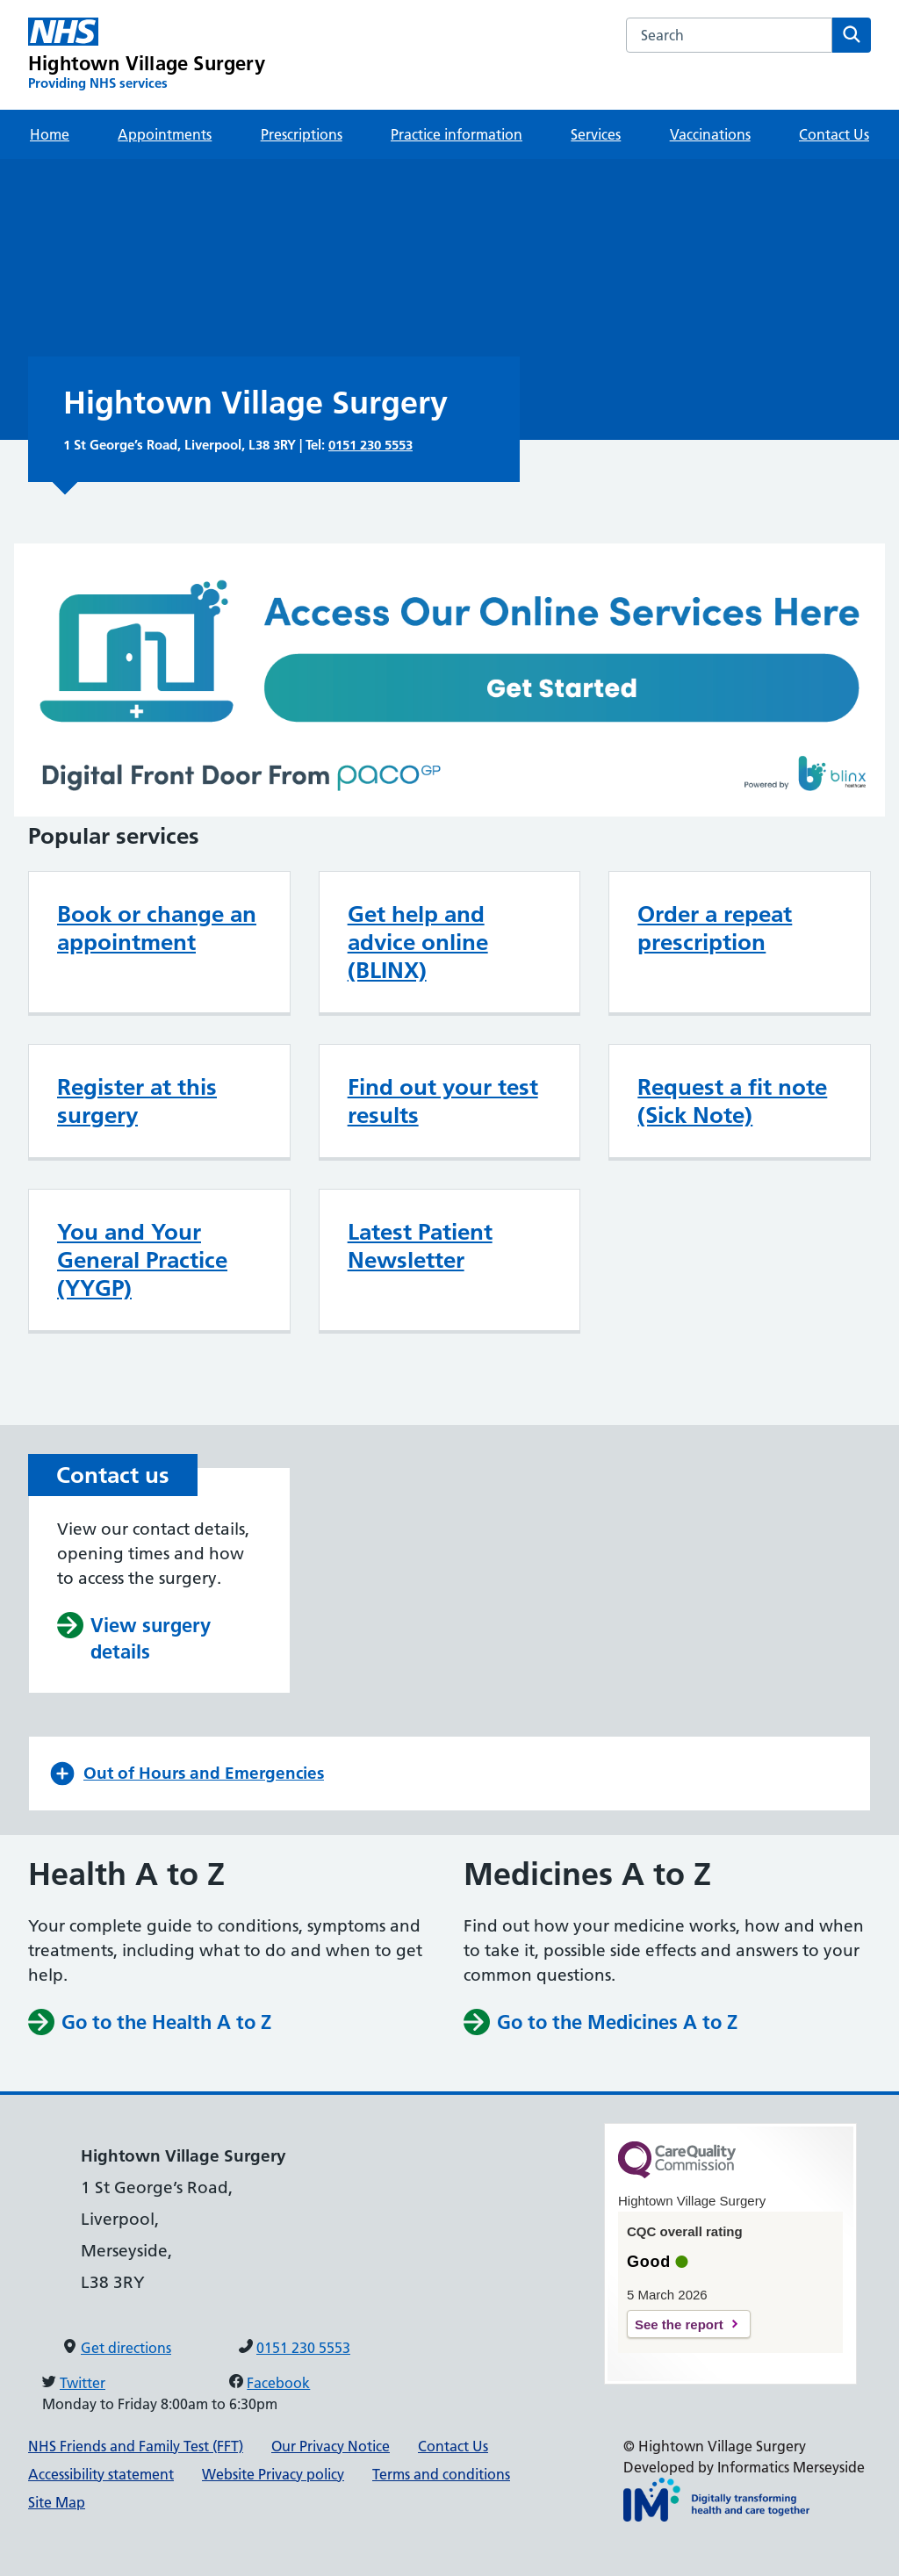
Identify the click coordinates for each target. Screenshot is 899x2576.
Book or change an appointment (156, 928)
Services (596, 134)
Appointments (165, 134)
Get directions (126, 2348)
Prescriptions (301, 134)
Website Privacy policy (273, 2474)
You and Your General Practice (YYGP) (142, 1260)
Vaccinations (710, 134)
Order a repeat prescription (714, 928)
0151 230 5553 (370, 444)
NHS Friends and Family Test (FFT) (135, 2446)
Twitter (82, 2383)
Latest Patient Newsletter (420, 1246)
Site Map (56, 2502)
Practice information (456, 134)
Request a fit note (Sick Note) (732, 1101)
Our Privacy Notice (330, 2446)
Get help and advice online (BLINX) (418, 942)
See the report (679, 2324)
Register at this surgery (137, 1101)
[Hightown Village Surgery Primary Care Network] (146, 55)
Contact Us (834, 134)
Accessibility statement (101, 2474)
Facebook (278, 2383)
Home (49, 134)
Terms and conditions (441, 2474)
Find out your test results (443, 1101)
